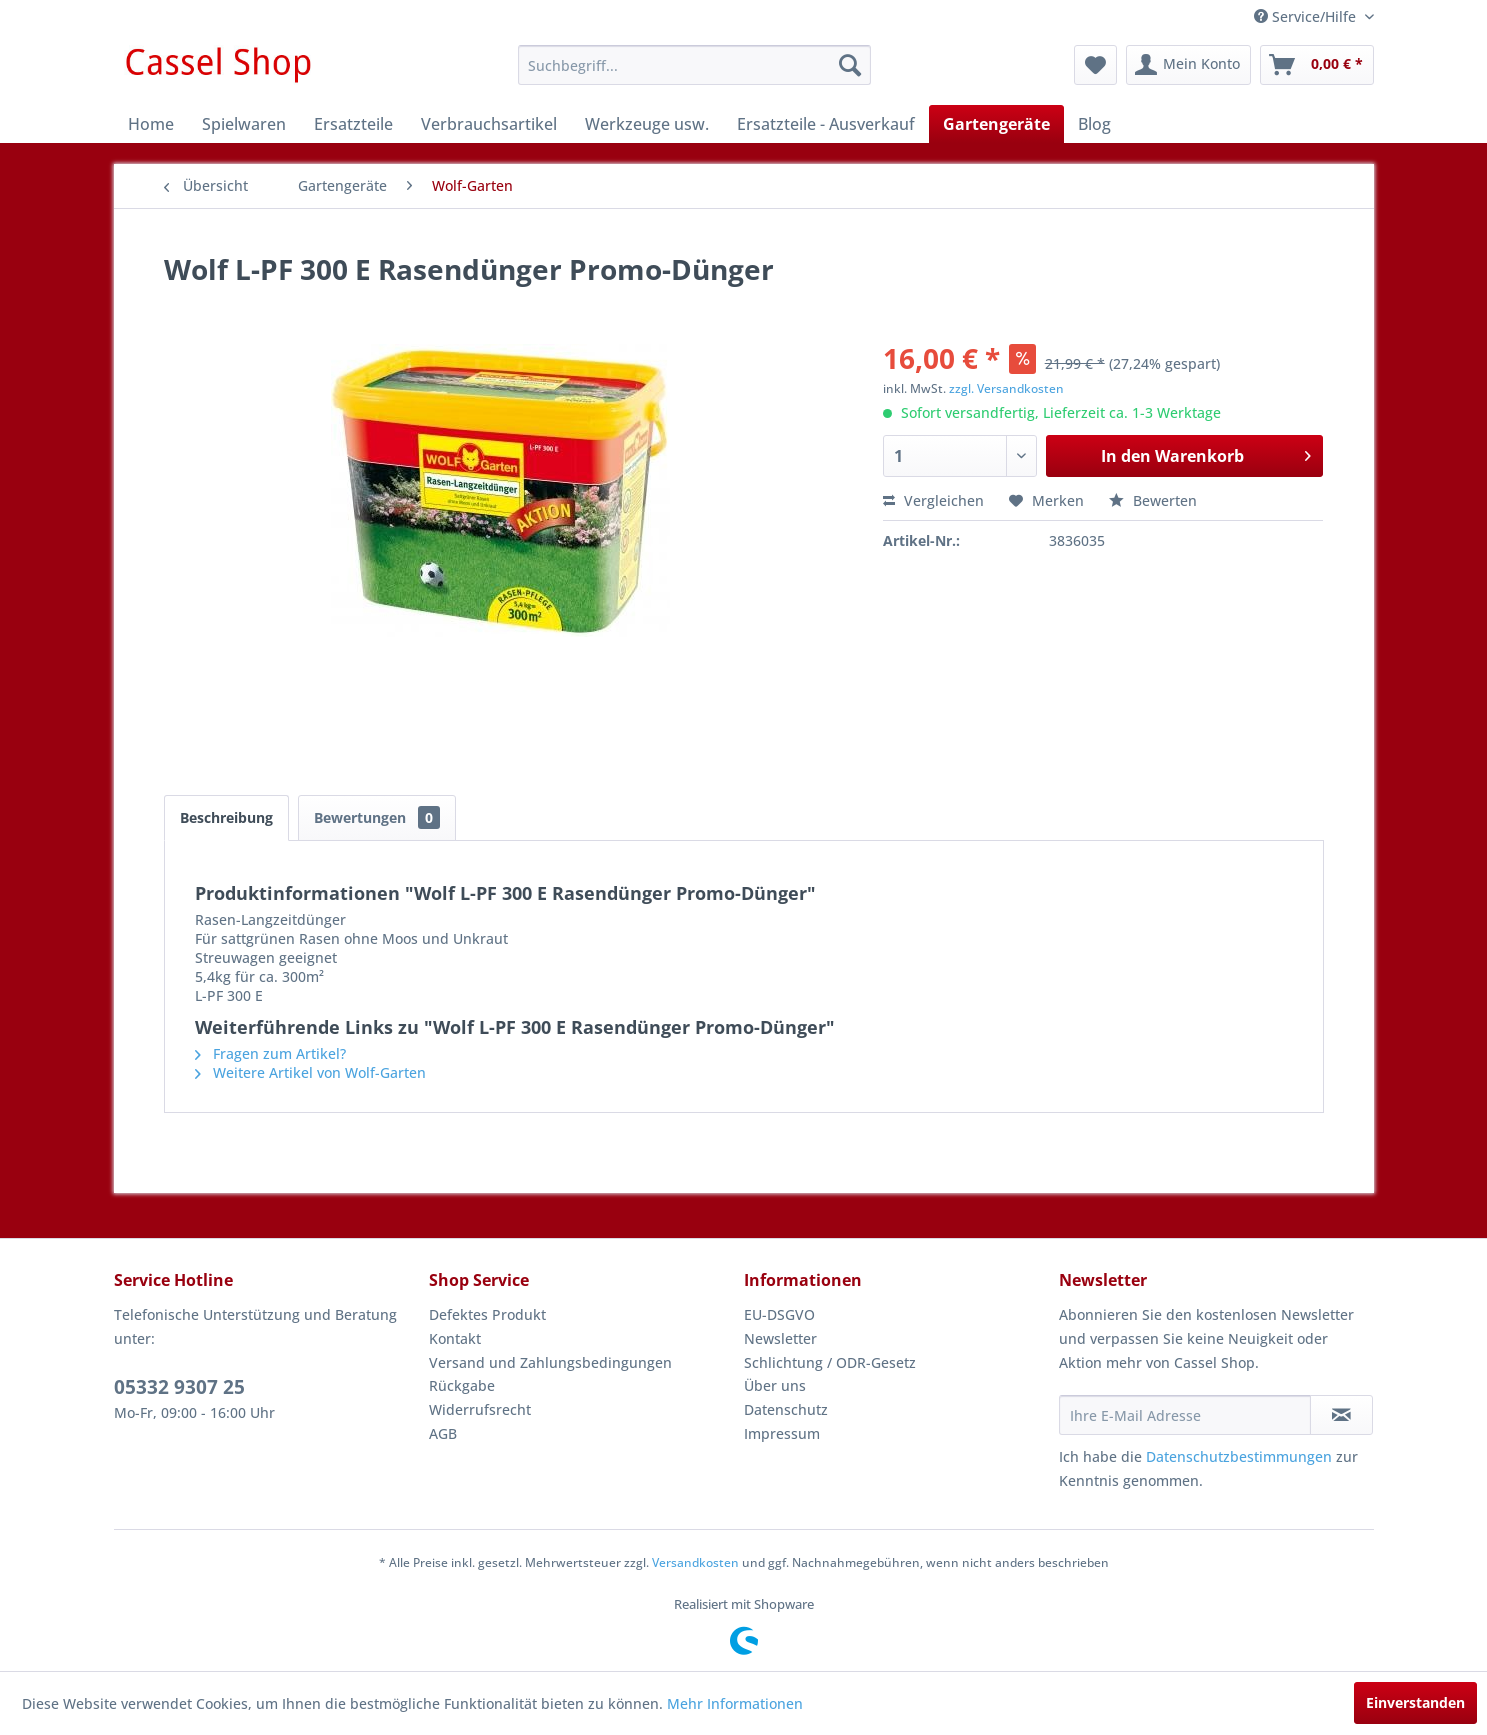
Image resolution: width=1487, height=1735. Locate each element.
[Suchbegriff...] (694, 65)
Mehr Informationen (735, 1703)
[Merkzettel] (1095, 65)
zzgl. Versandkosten (1006, 388)
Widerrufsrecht (480, 1409)
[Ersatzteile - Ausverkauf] (826, 124)
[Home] (151, 124)
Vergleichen (933, 500)
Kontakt (455, 1338)
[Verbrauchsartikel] (489, 124)
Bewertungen (377, 817)
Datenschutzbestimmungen (1239, 1456)
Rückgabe (462, 1385)
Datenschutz (786, 1409)
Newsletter (780, 1338)
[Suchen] (850, 65)
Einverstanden (1415, 1702)
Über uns (775, 1385)
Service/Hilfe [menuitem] (1307, 16)
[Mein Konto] (1188, 65)
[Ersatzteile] (353, 124)
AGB (443, 1433)
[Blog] (1094, 124)
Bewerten (1153, 500)
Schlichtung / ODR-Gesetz (830, 1362)
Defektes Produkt (487, 1314)
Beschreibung (226, 817)
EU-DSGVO (779, 1314)
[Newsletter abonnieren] (1341, 1415)
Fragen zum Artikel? (270, 1053)
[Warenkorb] (1317, 65)
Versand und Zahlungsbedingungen (550, 1362)
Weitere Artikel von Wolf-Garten (310, 1072)
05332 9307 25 (179, 1387)
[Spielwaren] (244, 124)
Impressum (782, 1433)
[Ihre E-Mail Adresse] (1185, 1415)
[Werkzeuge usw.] (647, 124)
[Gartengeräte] (996, 124)
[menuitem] (694, 65)
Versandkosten (695, 1562)
